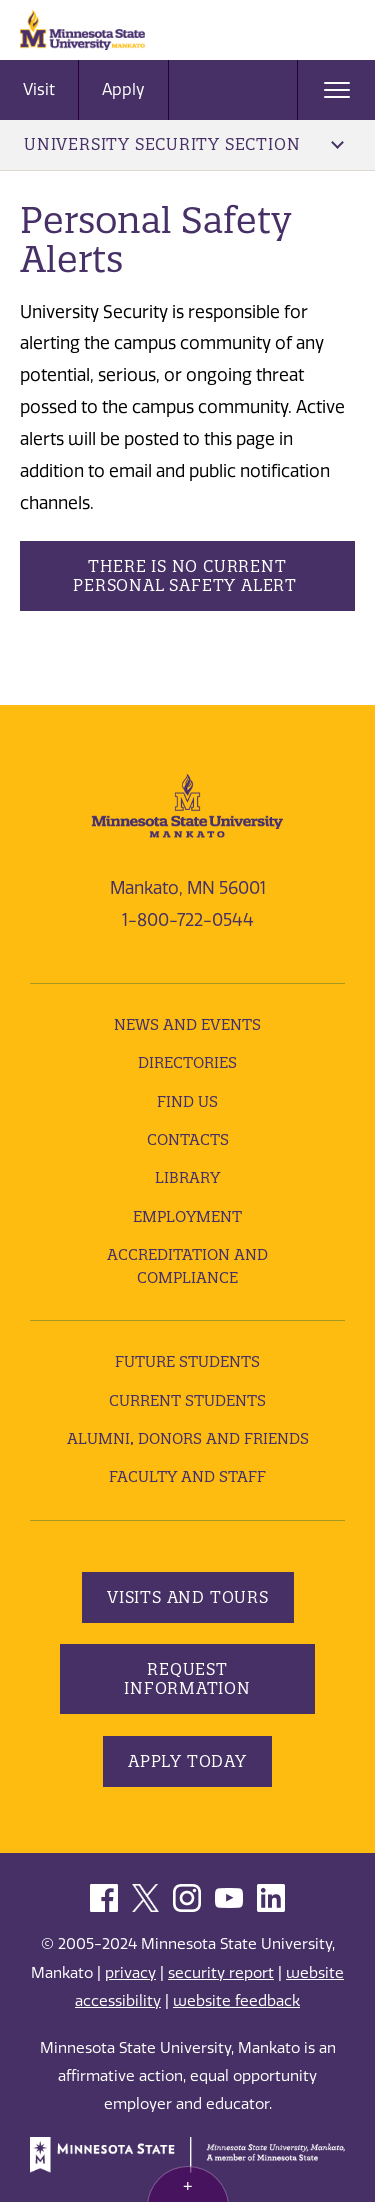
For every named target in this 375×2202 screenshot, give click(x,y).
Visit (39, 89)
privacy (130, 1973)
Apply (123, 89)
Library (187, 1177)
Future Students (187, 1361)
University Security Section (184, 144)
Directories (187, 1062)
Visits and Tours (188, 1597)
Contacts (188, 1139)
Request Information (187, 1678)
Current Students (187, 1400)
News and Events (187, 1024)
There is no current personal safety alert (187, 575)
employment (187, 1216)
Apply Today (187, 1761)
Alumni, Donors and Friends (188, 1438)
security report (221, 1973)
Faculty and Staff (187, 1476)
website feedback (236, 2001)
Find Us (187, 1101)
